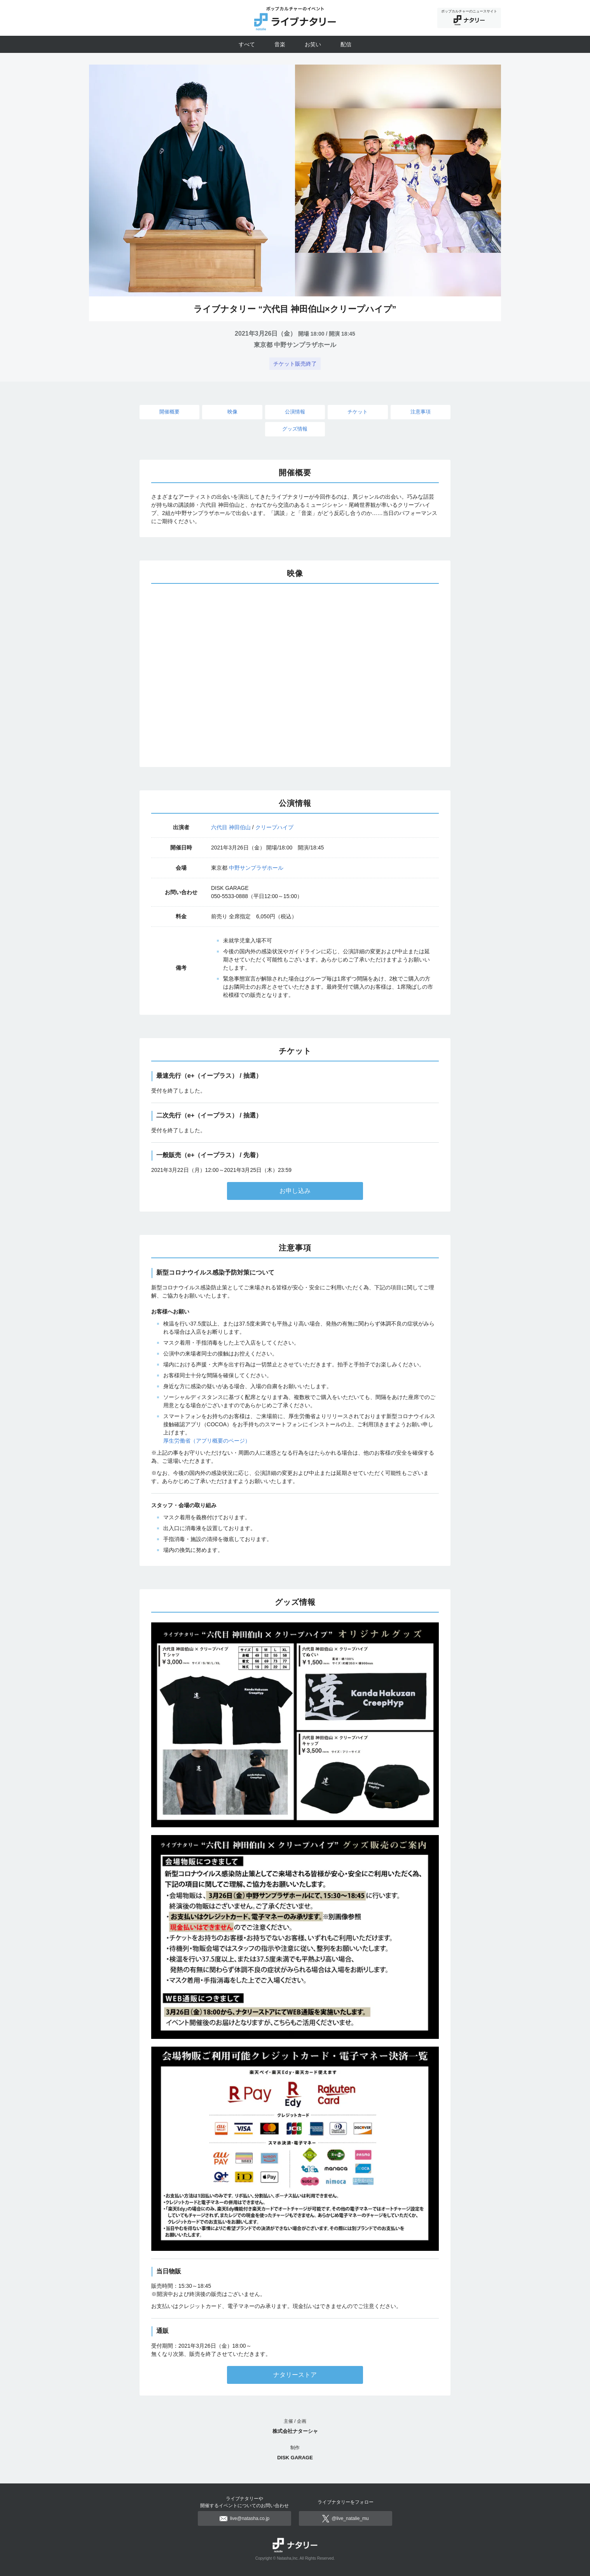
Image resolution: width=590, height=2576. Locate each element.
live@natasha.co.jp (245, 2518)
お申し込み (295, 1190)
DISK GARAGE (295, 2457)
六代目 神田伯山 (231, 827)
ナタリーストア (295, 2374)
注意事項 (420, 412)
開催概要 (169, 412)
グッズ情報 (294, 429)
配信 (345, 44)
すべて (247, 44)
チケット (357, 412)
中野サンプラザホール (256, 868)
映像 (232, 412)
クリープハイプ (274, 827)
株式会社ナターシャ (295, 2431)
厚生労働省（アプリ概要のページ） (206, 1441)
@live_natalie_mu (345, 2518)
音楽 (279, 44)
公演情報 (295, 412)
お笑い (313, 44)
